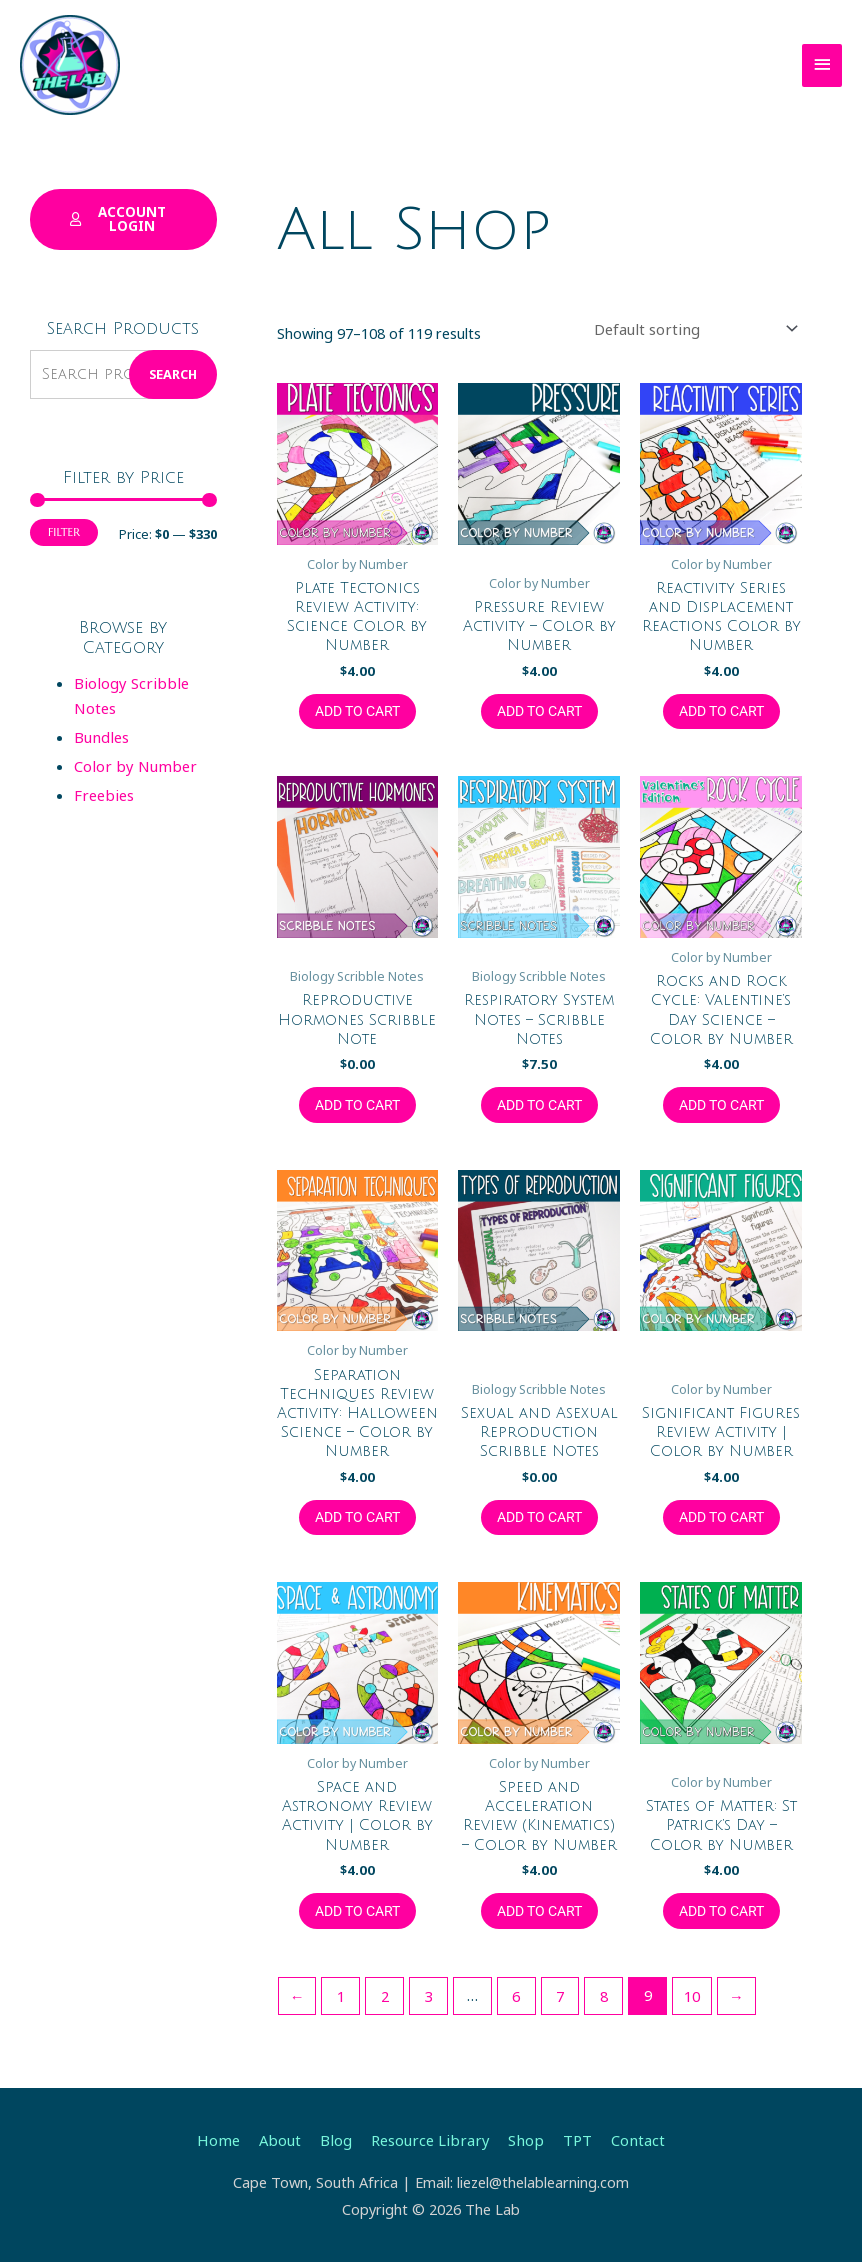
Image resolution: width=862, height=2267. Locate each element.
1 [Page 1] (340, 2001)
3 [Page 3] (427, 2001)
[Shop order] (698, 329)
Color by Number (131, 764)
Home (224, 2145)
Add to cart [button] (357, 711)
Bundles (100, 735)
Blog (338, 2145)
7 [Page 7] (558, 2001)
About (284, 2145)
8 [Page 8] (601, 2001)
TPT (571, 2145)
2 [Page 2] (384, 2001)
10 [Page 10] (689, 2001)
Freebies (102, 792)
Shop (522, 2145)
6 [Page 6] (514, 2001)
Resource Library (429, 2145)
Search (173, 372)
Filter (64, 530)
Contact (631, 2145)
